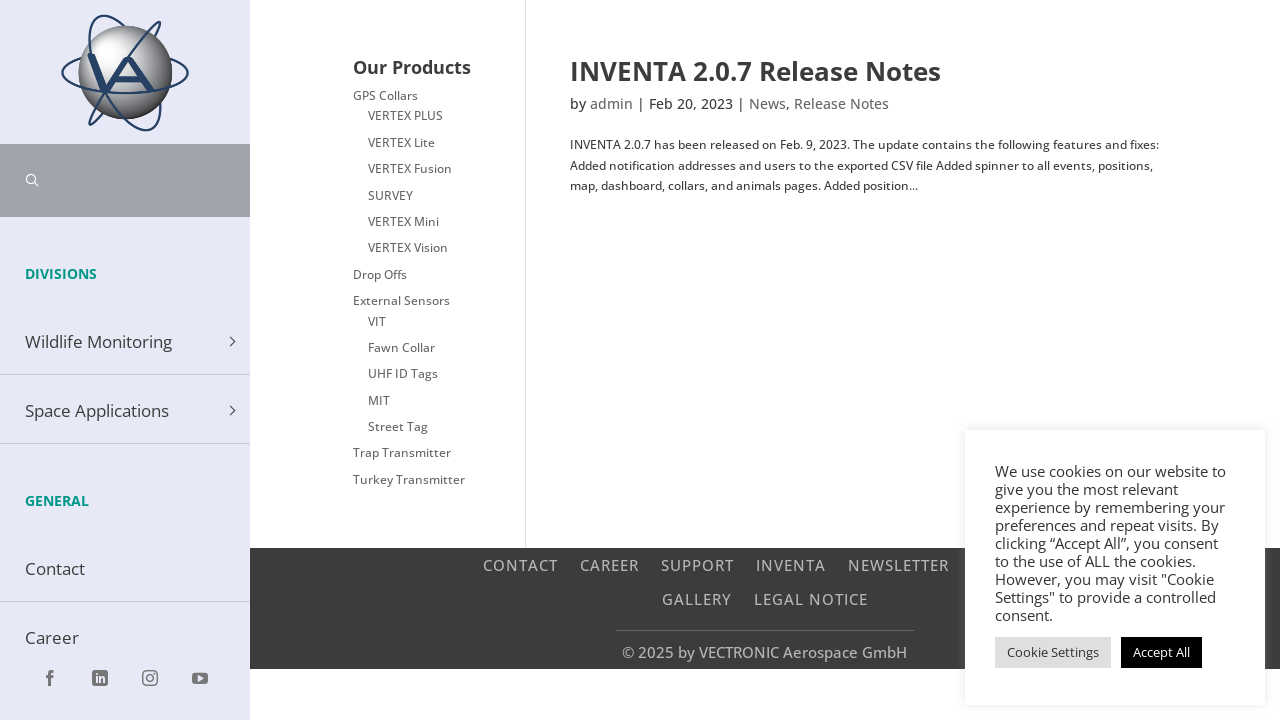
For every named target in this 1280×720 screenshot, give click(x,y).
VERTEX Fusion (410, 168)
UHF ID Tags (403, 373)
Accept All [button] (1161, 652)
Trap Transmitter (402, 452)
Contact (520, 564)
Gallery (697, 598)
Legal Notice (811, 598)
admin (611, 103)
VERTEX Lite (401, 142)
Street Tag (398, 426)
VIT (377, 321)
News (767, 103)
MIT (379, 400)
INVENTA (791, 564)
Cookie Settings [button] (1053, 652)
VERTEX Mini (403, 221)
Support (697, 564)
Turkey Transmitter (409, 479)
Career (609, 564)
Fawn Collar (401, 347)
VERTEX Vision (408, 247)
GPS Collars (385, 95)
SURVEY (390, 195)
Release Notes (841, 103)
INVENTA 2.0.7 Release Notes (755, 71)
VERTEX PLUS (405, 115)
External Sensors (401, 300)
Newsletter (898, 564)
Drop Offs (380, 274)
